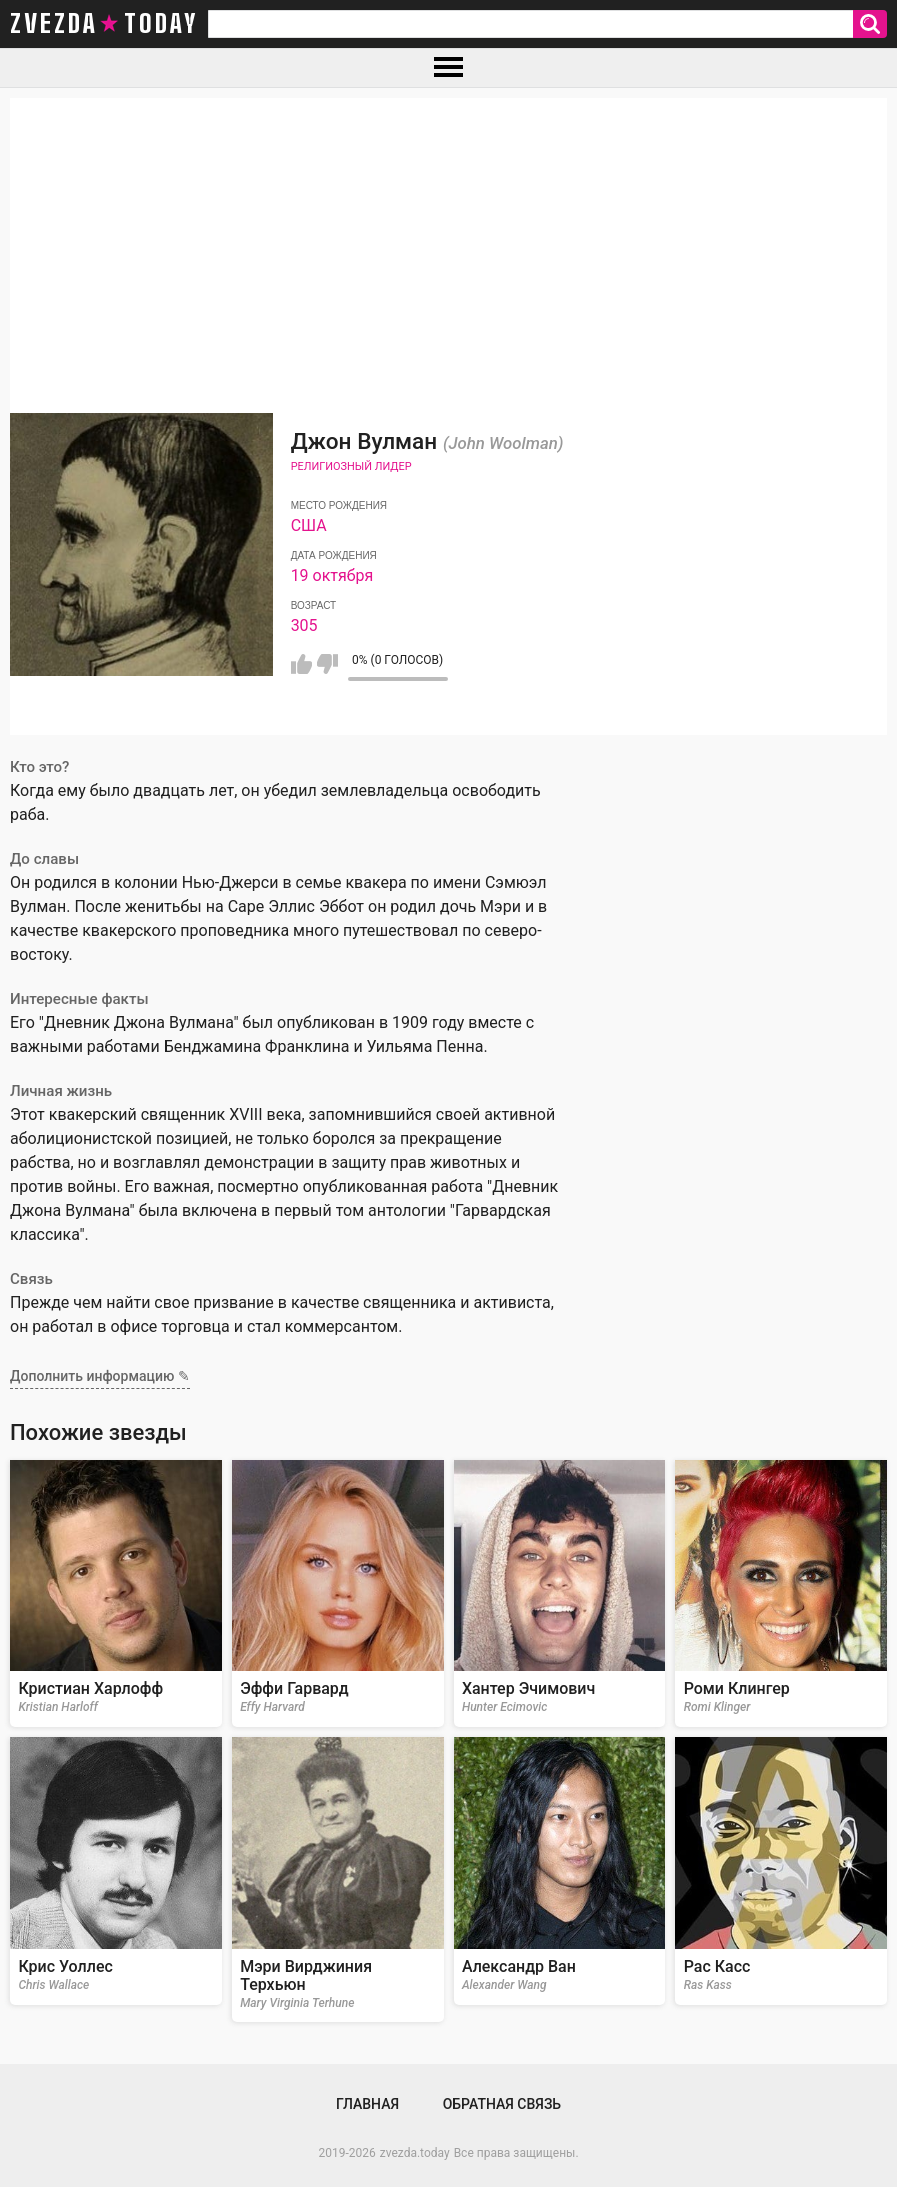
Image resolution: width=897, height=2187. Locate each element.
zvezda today (104, 24)
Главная (367, 2104)
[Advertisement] (448, 238)
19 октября (332, 575)
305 (304, 625)
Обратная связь (502, 2104)
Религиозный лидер (351, 466)
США (309, 525)
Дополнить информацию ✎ (100, 1376)
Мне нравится (301, 664)
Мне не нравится (327, 664)
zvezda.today (415, 2153)
